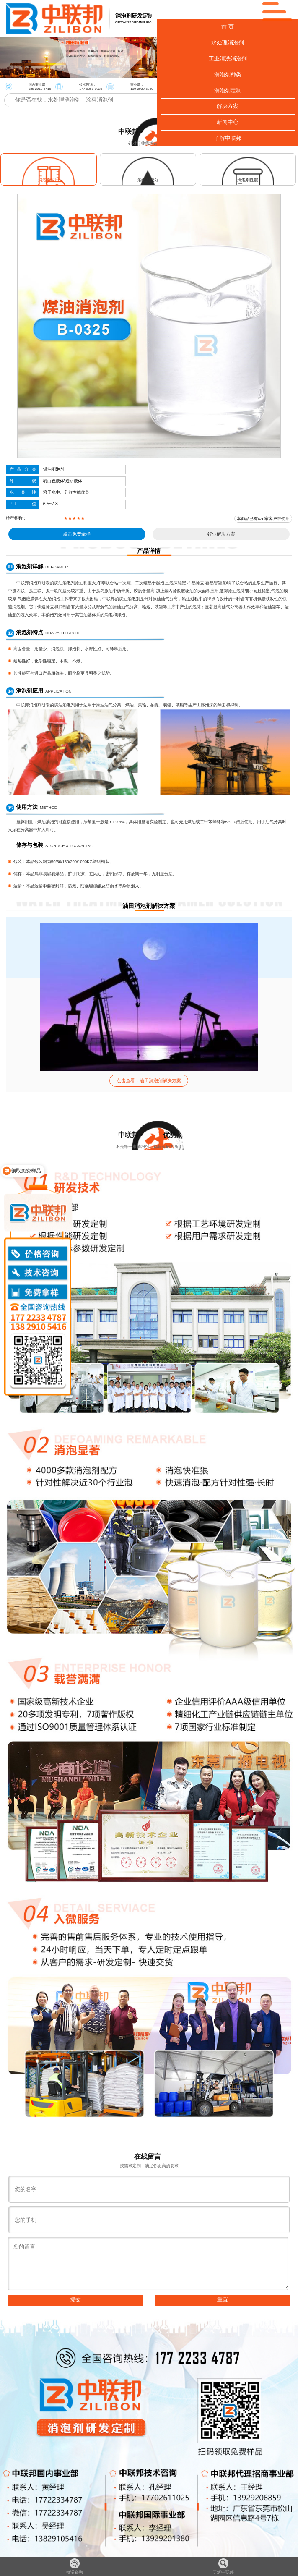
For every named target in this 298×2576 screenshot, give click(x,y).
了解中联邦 (223, 2566)
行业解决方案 (221, 533)
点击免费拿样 (77, 533)
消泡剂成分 (147, 180)
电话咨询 (74, 2566)
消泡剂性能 (247, 180)
